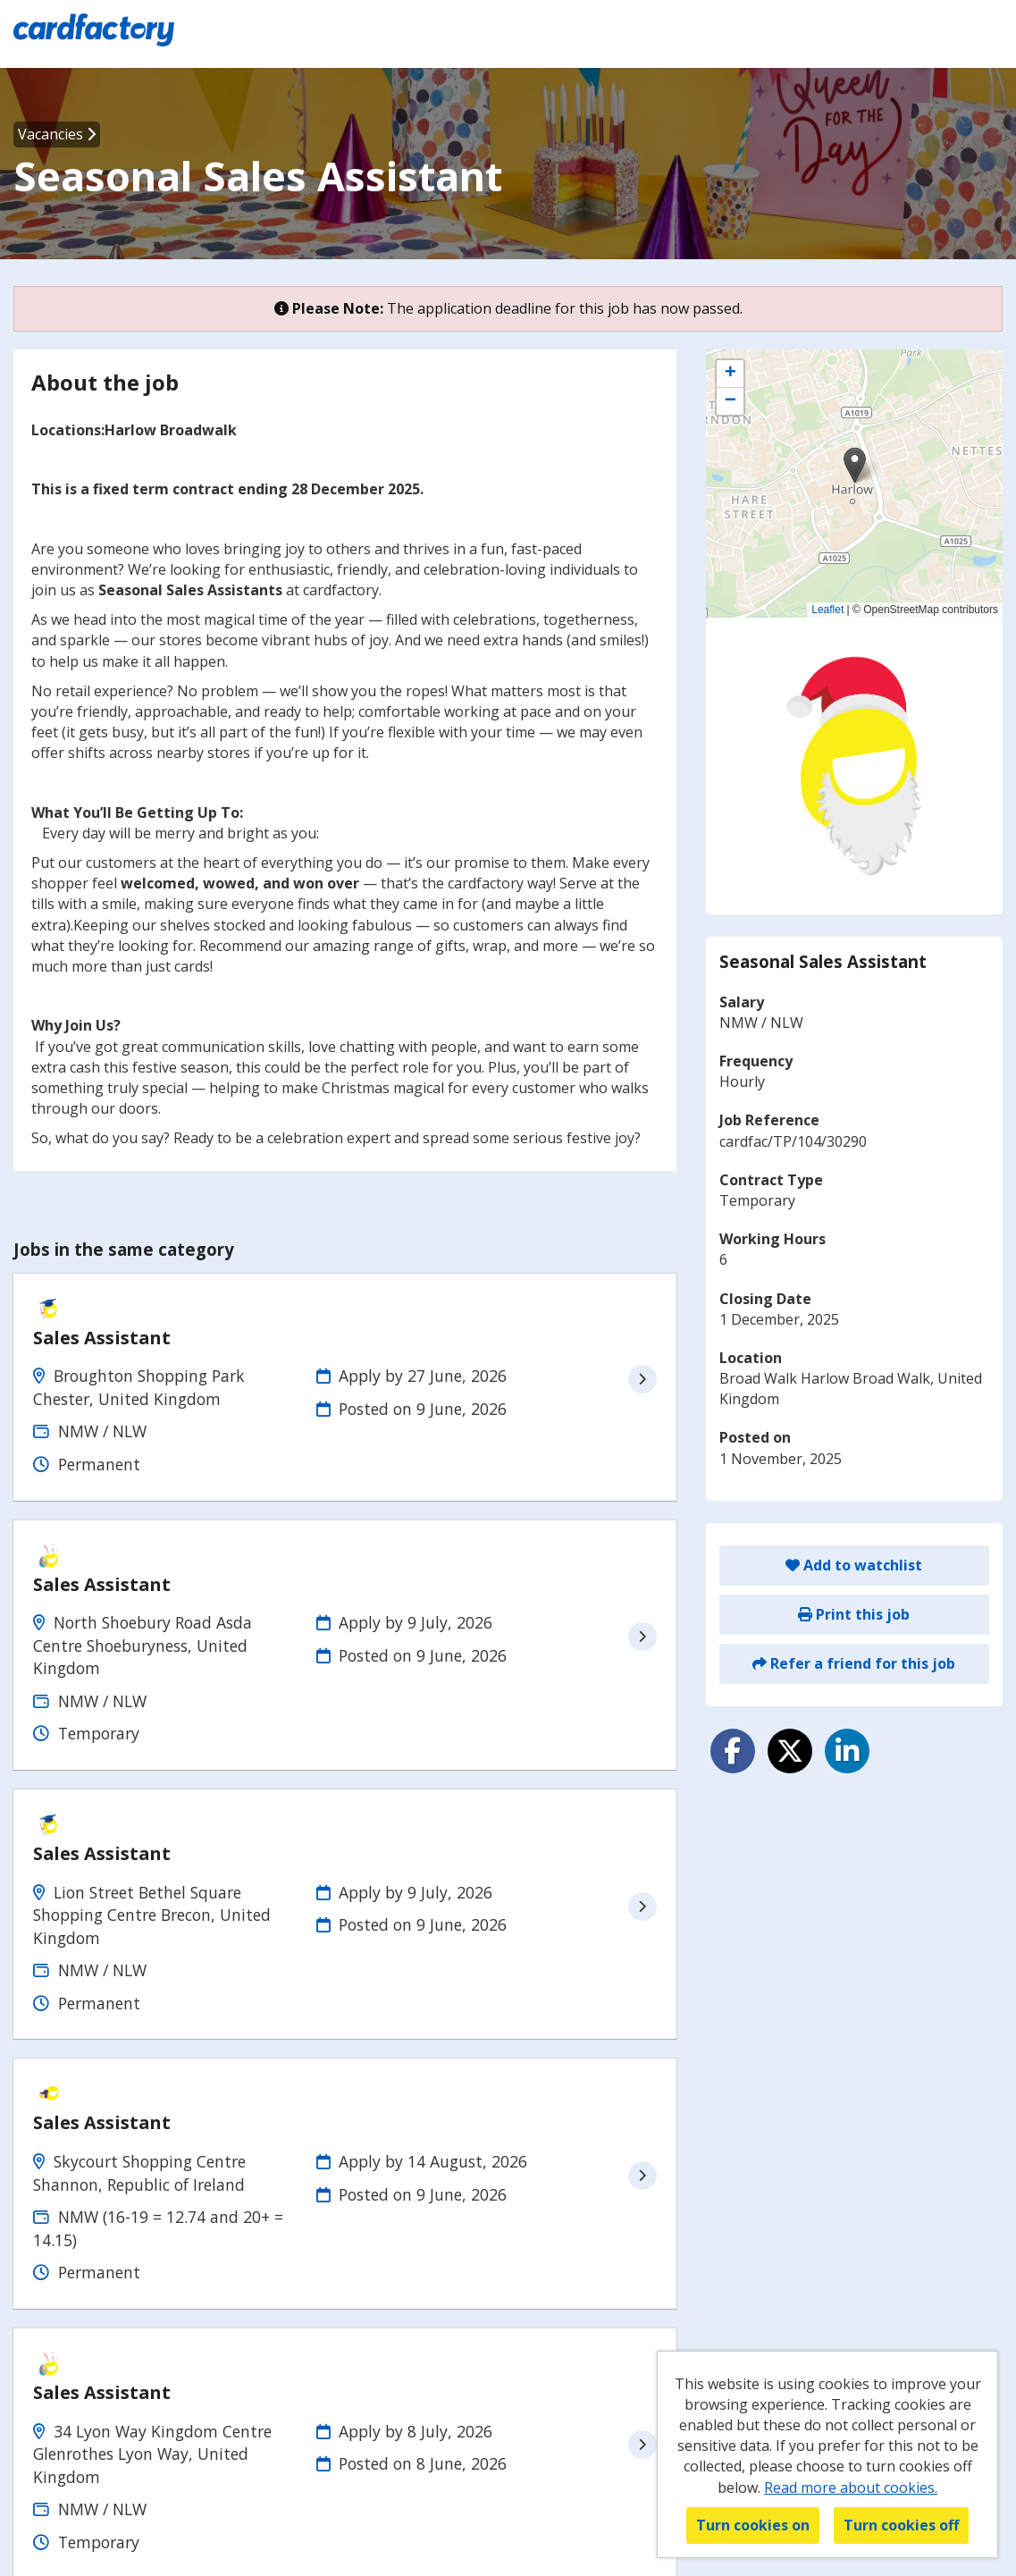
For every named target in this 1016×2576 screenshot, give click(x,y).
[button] (855, 465)
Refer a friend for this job (853, 1663)
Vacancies (57, 134)
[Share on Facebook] (732, 1751)
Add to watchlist (853, 1565)
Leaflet (827, 609)
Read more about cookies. (850, 2487)
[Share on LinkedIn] (847, 1751)
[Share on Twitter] (790, 1751)
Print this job (854, 1614)
